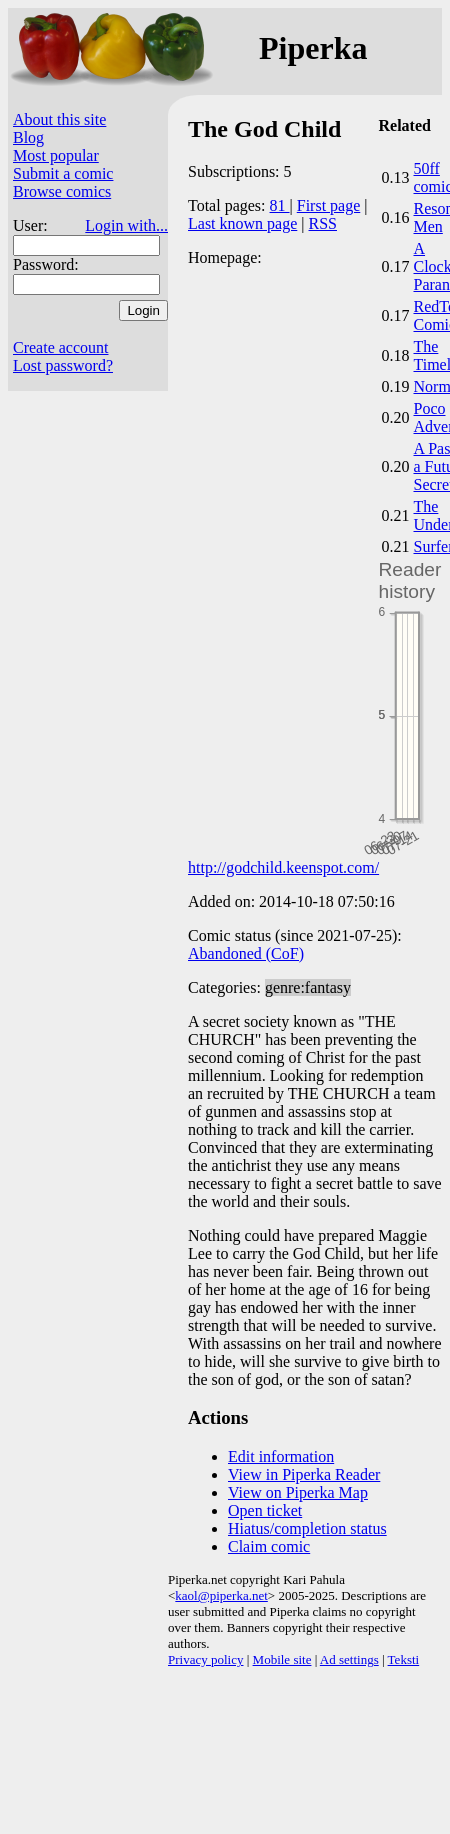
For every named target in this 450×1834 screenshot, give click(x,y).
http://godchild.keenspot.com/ (283, 867)
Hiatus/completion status (307, 1528)
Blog (28, 137)
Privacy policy (205, 1659)
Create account (61, 347)
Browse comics (62, 191)
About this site (59, 119)
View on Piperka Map (298, 1492)
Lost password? (63, 365)
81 (280, 205)
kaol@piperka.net (221, 1595)
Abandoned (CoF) (246, 953)
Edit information (281, 1456)
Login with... (126, 225)
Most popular (56, 155)
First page (329, 205)
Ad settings (349, 1659)
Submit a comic (63, 173)
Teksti (404, 1659)
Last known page (242, 223)
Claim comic (269, 1546)
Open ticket (265, 1510)
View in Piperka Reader (304, 1474)
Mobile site (282, 1659)
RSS (323, 223)
